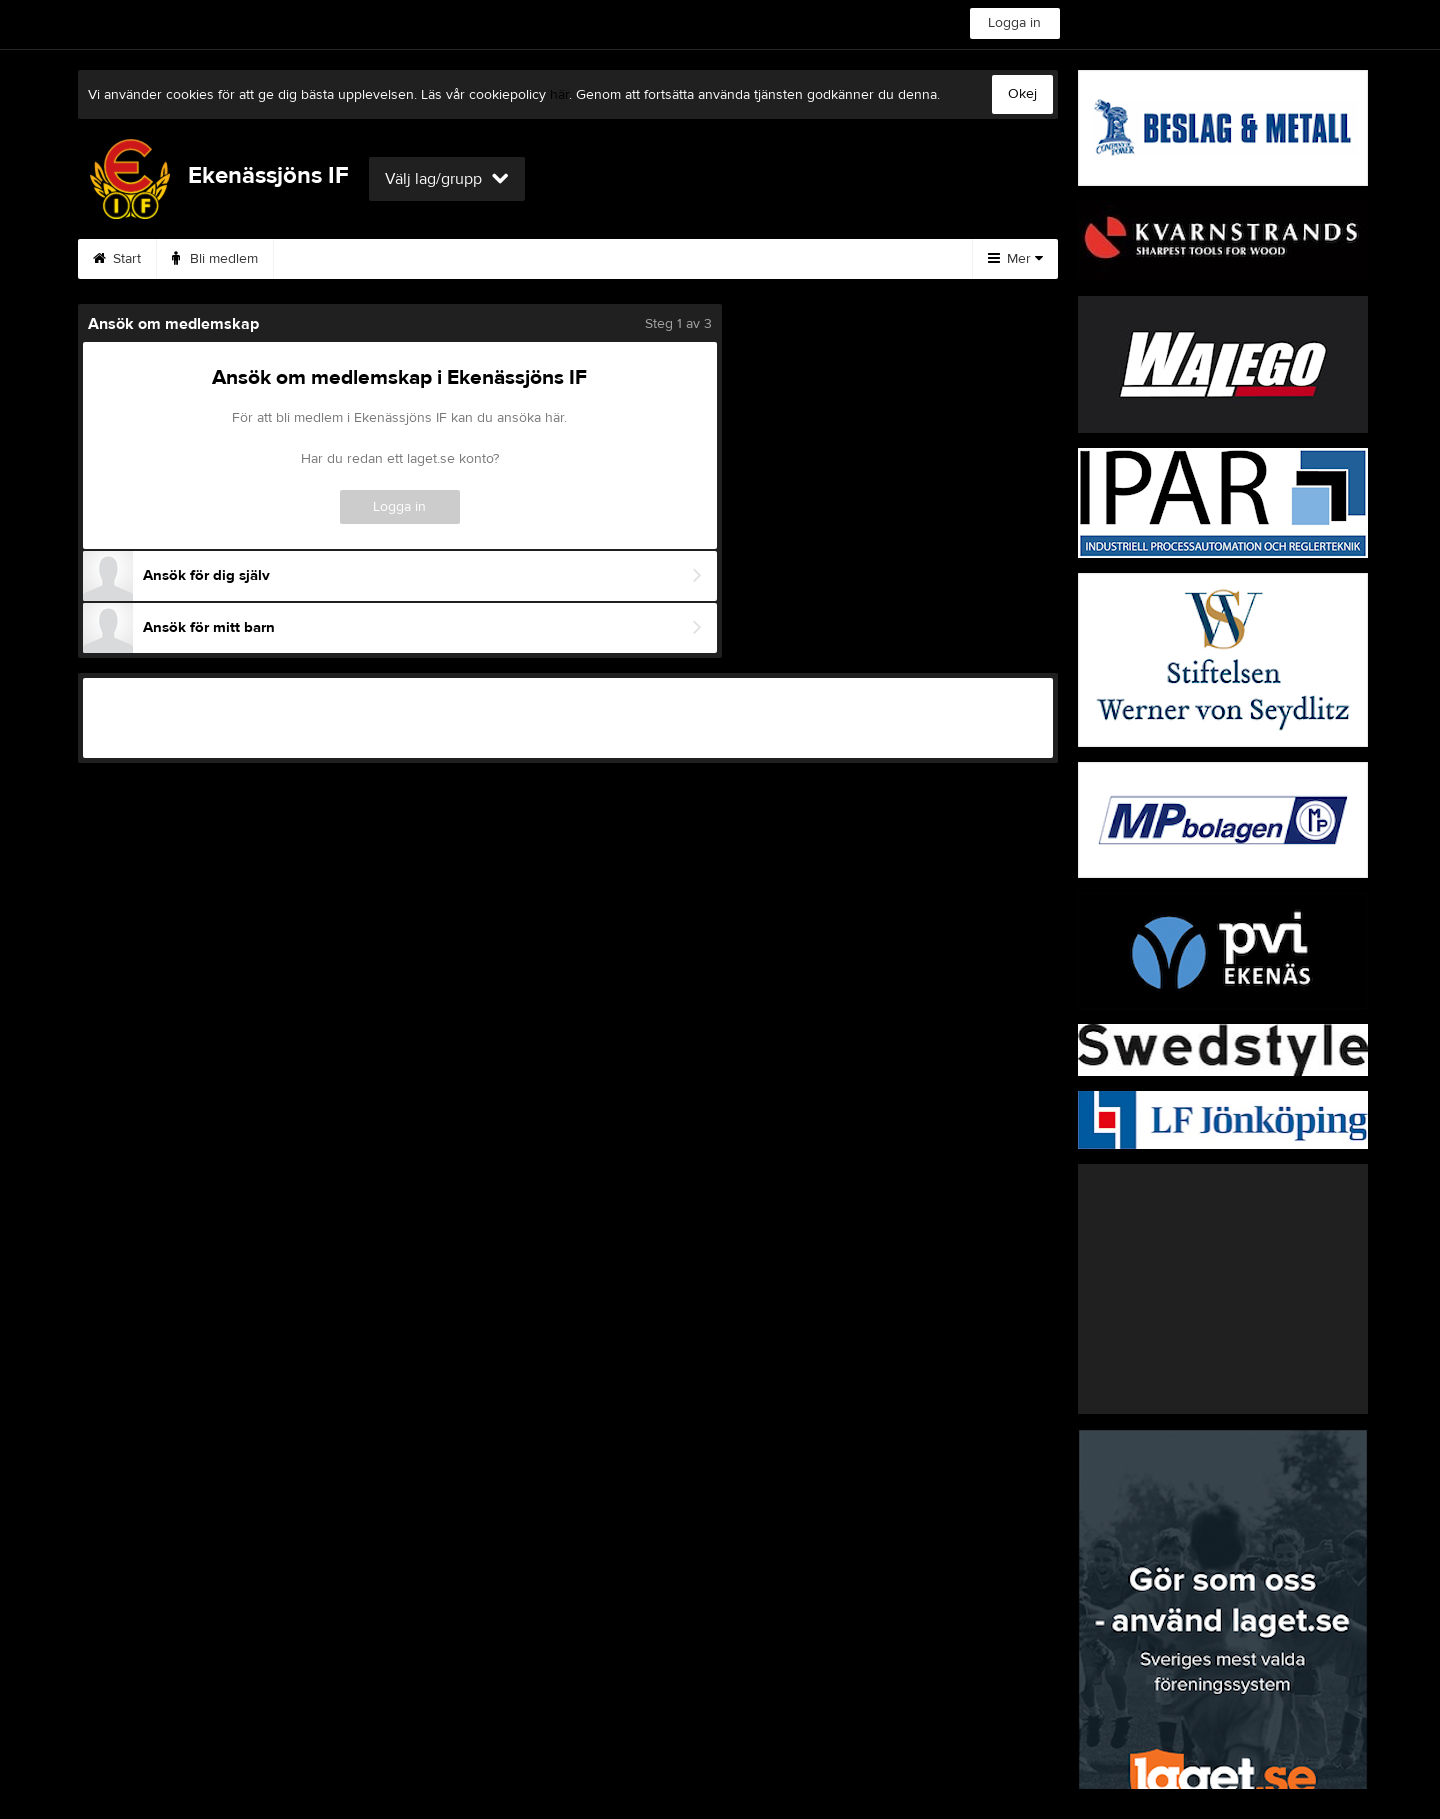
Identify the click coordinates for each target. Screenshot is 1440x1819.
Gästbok (862, 259)
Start (117, 259)
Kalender (580, 259)
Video (766, 259)
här (559, 95)
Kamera (321, 259)
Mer (1015, 259)
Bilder (678, 259)
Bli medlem (215, 259)
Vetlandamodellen (448, 259)
